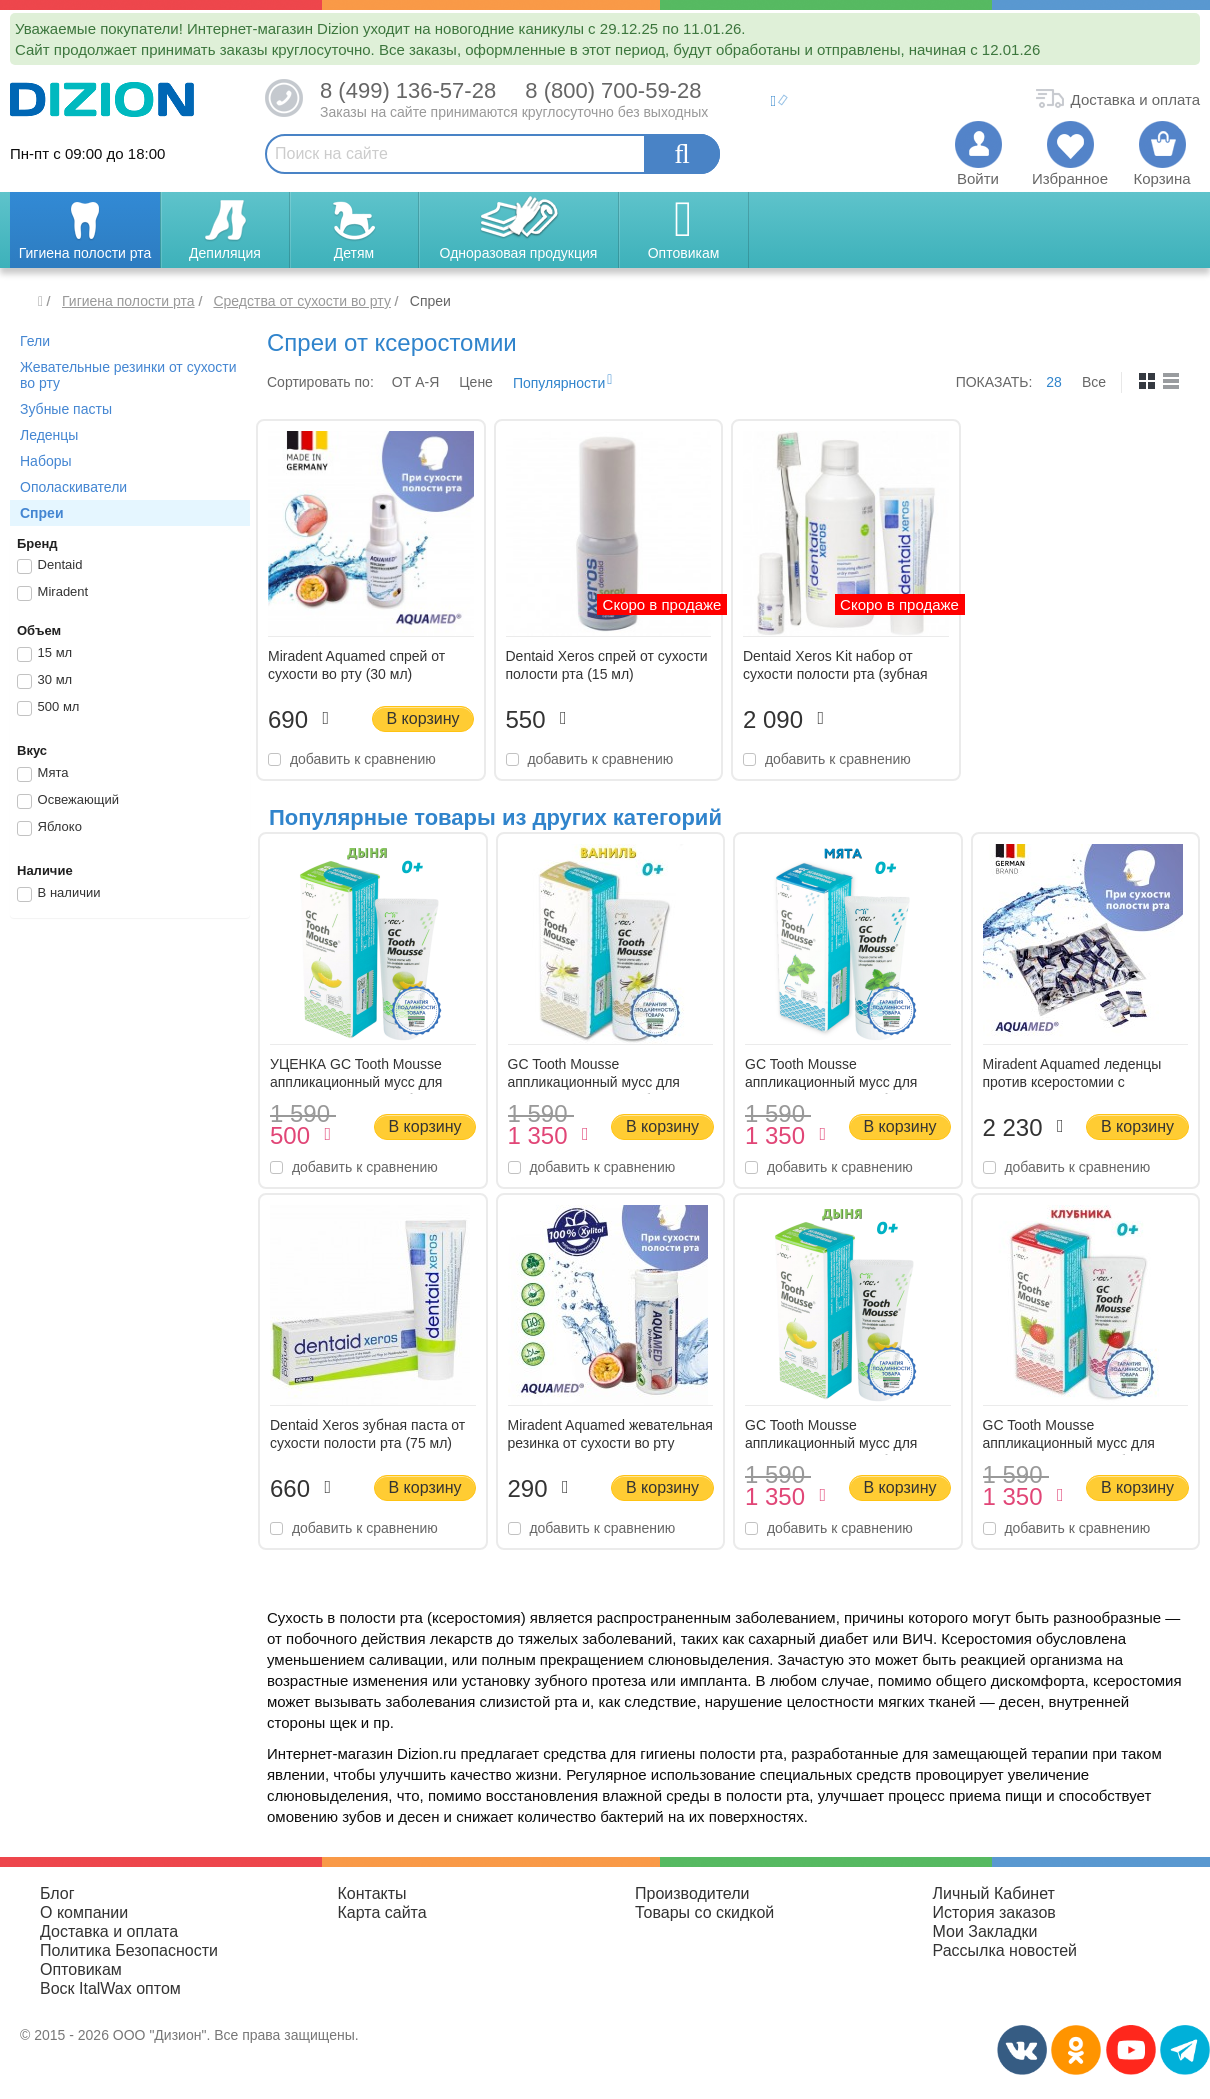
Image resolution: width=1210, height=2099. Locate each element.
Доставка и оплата (109, 1931)
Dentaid (49, 566)
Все (1094, 382)
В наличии (58, 894)
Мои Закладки (985, 1931)
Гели (35, 341)
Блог (57, 1893)
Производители (692, 1893)
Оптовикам (81, 1969)
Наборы (46, 461)
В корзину (422, 718)
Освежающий (68, 801)
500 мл (48, 708)
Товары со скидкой (704, 1912)
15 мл (44, 654)
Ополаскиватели (73, 487)
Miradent (52, 593)
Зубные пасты (66, 409)
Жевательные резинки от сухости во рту (128, 375)
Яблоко (49, 828)
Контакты (372, 1893)
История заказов (994, 1912)
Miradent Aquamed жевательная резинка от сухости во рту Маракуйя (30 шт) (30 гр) (610, 1443)
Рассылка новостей (1005, 1950)
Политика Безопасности (129, 1950)
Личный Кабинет (994, 1893)
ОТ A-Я (415, 382)
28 (1054, 382)
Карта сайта (382, 1912)
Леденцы (49, 435)
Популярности (559, 383)
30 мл (44, 681)
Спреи (42, 513)
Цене (476, 382)
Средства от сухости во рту (301, 301)
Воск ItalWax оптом (110, 1988)
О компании (84, 1912)
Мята (43, 774)
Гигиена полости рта (128, 301)
